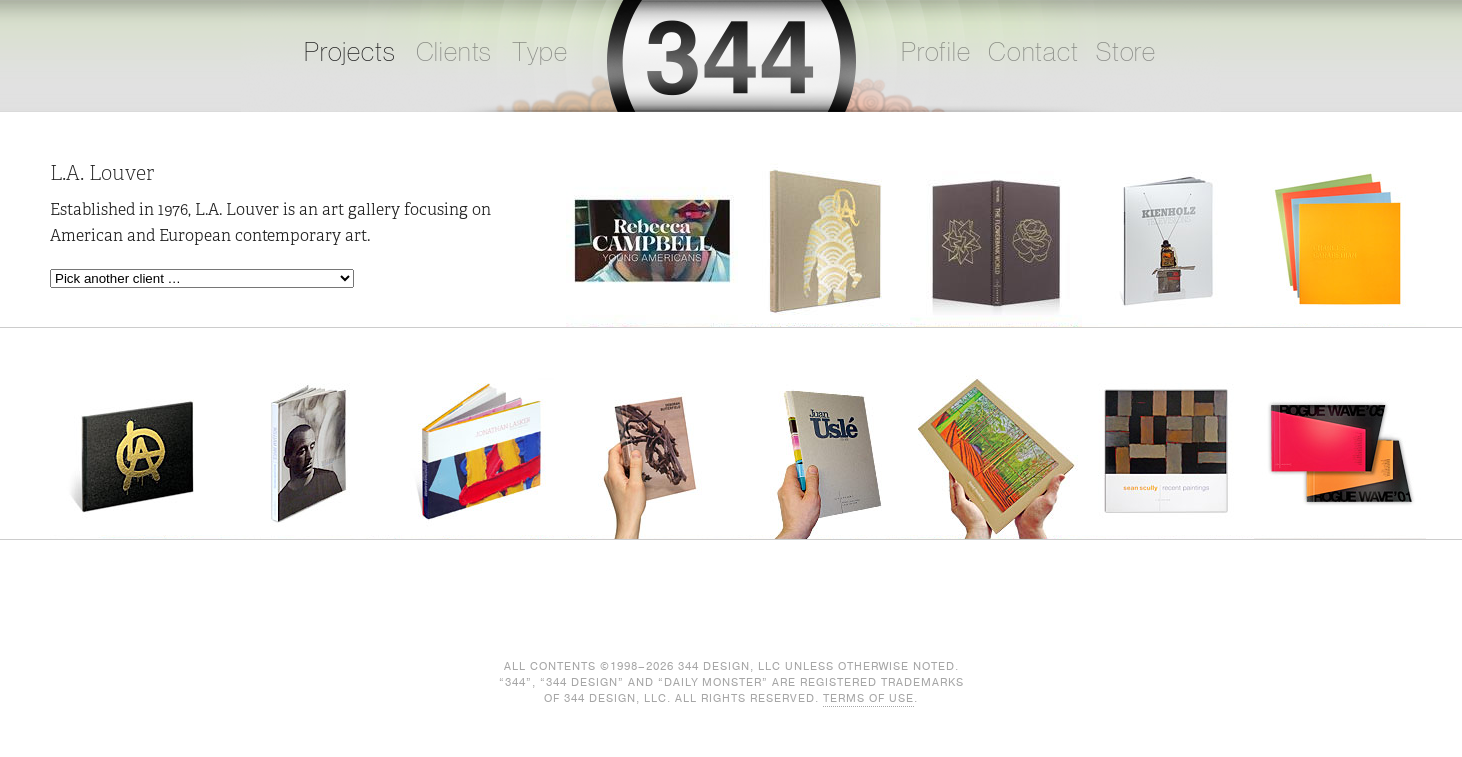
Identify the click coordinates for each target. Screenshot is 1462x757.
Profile (936, 53)
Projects (350, 53)
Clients (454, 53)
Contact (1033, 53)
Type (539, 53)
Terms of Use (868, 698)
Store (1126, 53)
